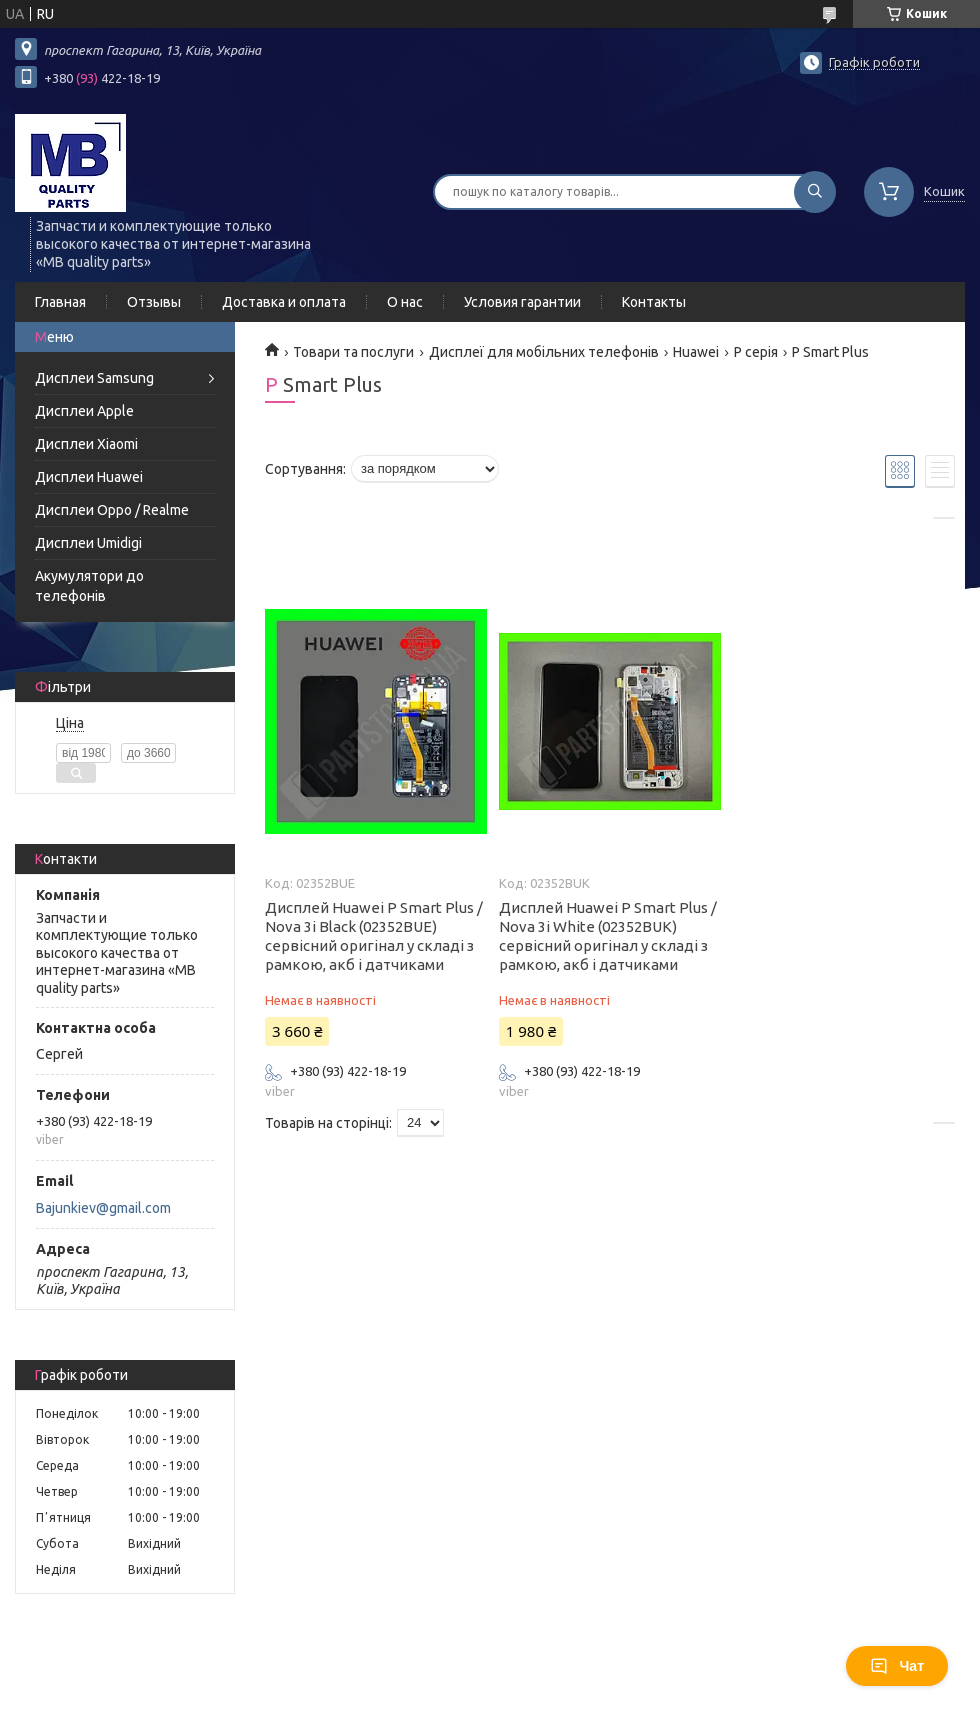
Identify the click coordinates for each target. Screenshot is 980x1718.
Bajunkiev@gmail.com (103, 1208)
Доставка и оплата (284, 302)
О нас (405, 302)
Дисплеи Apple (84, 411)
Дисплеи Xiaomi (86, 444)
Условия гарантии (522, 302)
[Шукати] (815, 192)
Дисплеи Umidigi (88, 543)
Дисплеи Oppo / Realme (112, 510)
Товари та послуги (353, 352)
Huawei (696, 352)
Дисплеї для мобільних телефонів (544, 352)
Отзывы (154, 302)
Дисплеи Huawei (89, 477)
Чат (897, 1666)
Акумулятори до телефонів (89, 586)
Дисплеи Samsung (94, 378)
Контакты (654, 302)
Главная (60, 302)
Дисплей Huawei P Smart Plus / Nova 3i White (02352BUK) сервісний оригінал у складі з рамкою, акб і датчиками (608, 936)
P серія (756, 352)
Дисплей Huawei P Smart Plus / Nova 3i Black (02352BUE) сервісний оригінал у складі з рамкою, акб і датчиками (374, 936)
